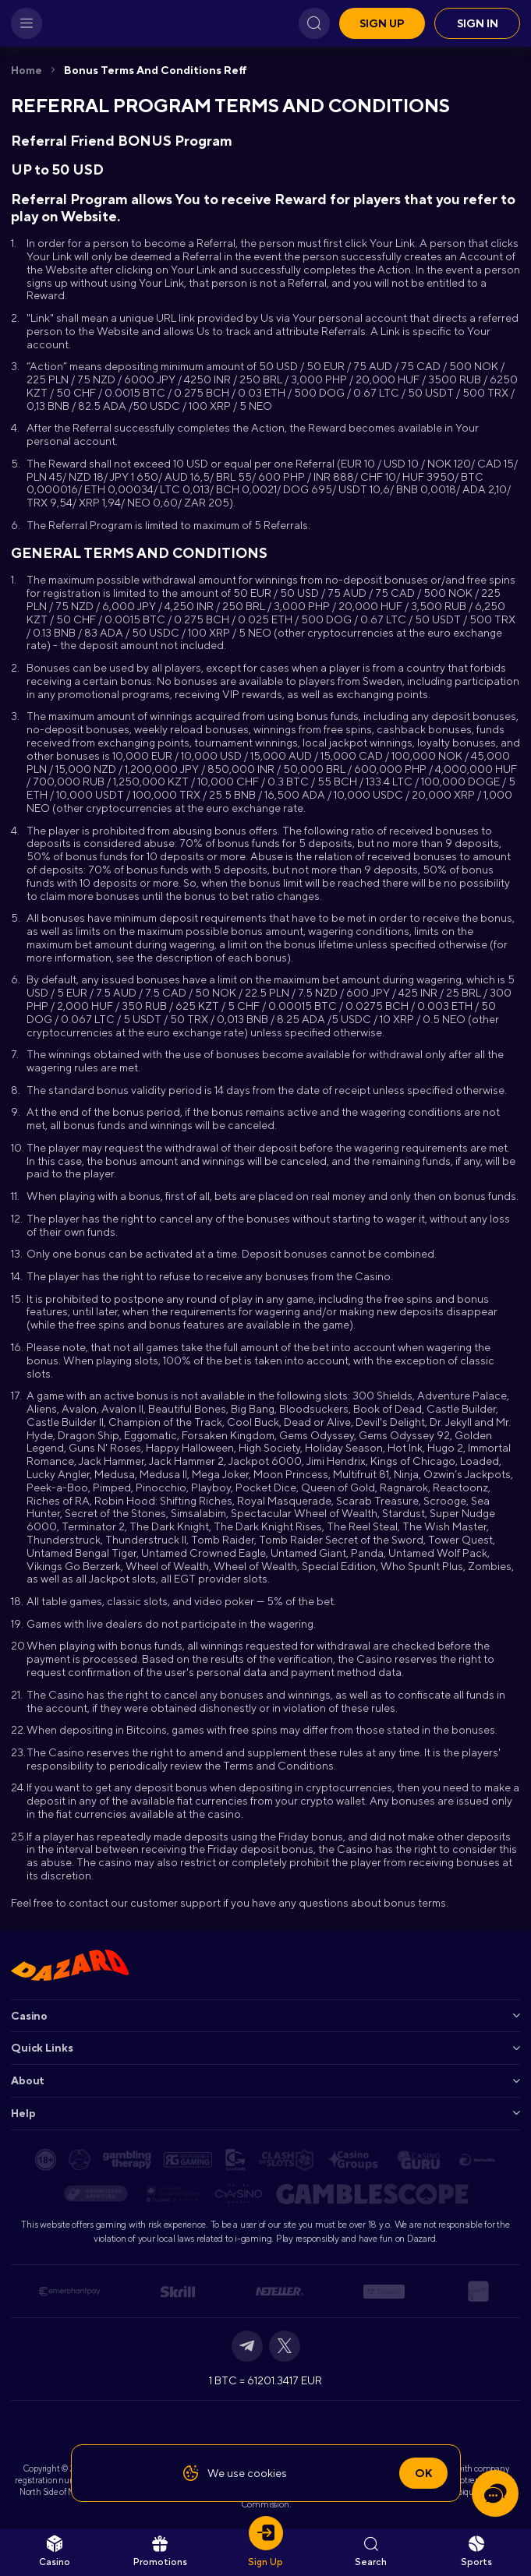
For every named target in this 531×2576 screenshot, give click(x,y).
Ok (423, 2473)
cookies (267, 2473)
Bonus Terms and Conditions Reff (155, 70)
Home (26, 70)
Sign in (477, 23)
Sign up (382, 23)
